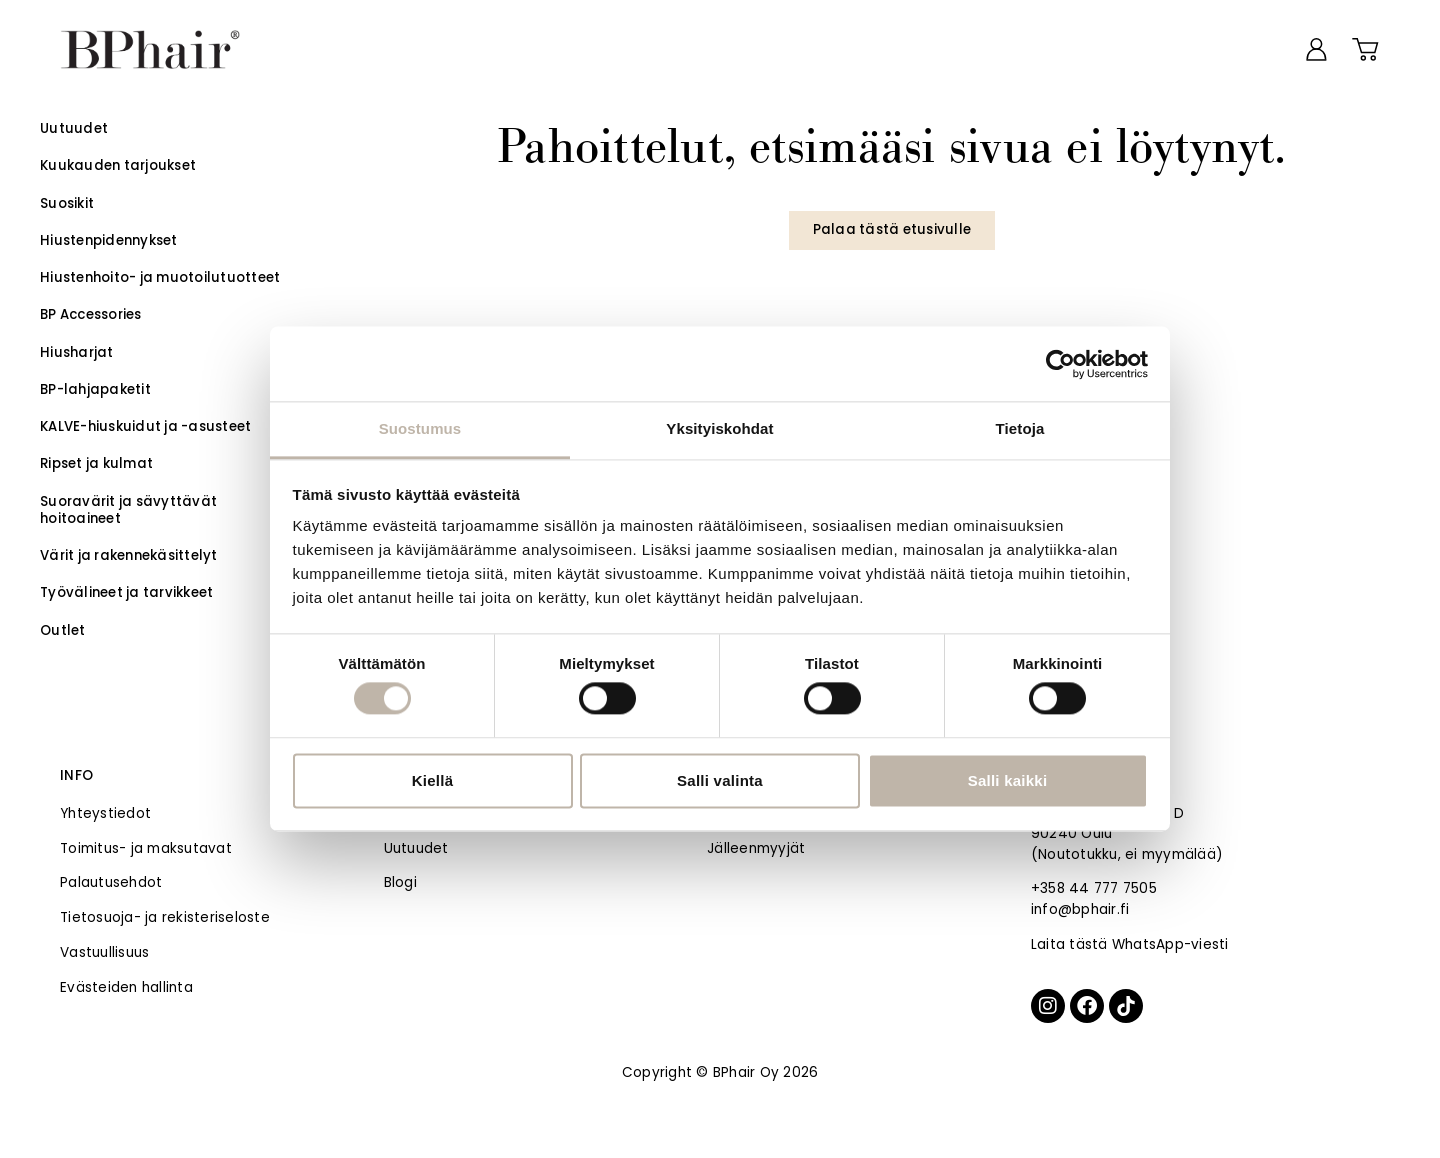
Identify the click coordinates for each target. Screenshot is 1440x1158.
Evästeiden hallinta (126, 987)
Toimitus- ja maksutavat (146, 848)
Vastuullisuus (104, 952)
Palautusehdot (111, 882)
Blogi (400, 882)
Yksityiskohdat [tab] (719, 428)
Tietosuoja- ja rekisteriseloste (165, 917)
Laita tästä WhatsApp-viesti (1130, 944)
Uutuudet (416, 848)
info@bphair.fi (1080, 909)
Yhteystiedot (105, 813)
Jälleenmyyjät (756, 848)
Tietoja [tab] (1020, 428)
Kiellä (433, 780)
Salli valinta (720, 780)
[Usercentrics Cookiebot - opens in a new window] (1060, 364)
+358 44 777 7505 (1094, 888)
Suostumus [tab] (420, 428)
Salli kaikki (1008, 780)
